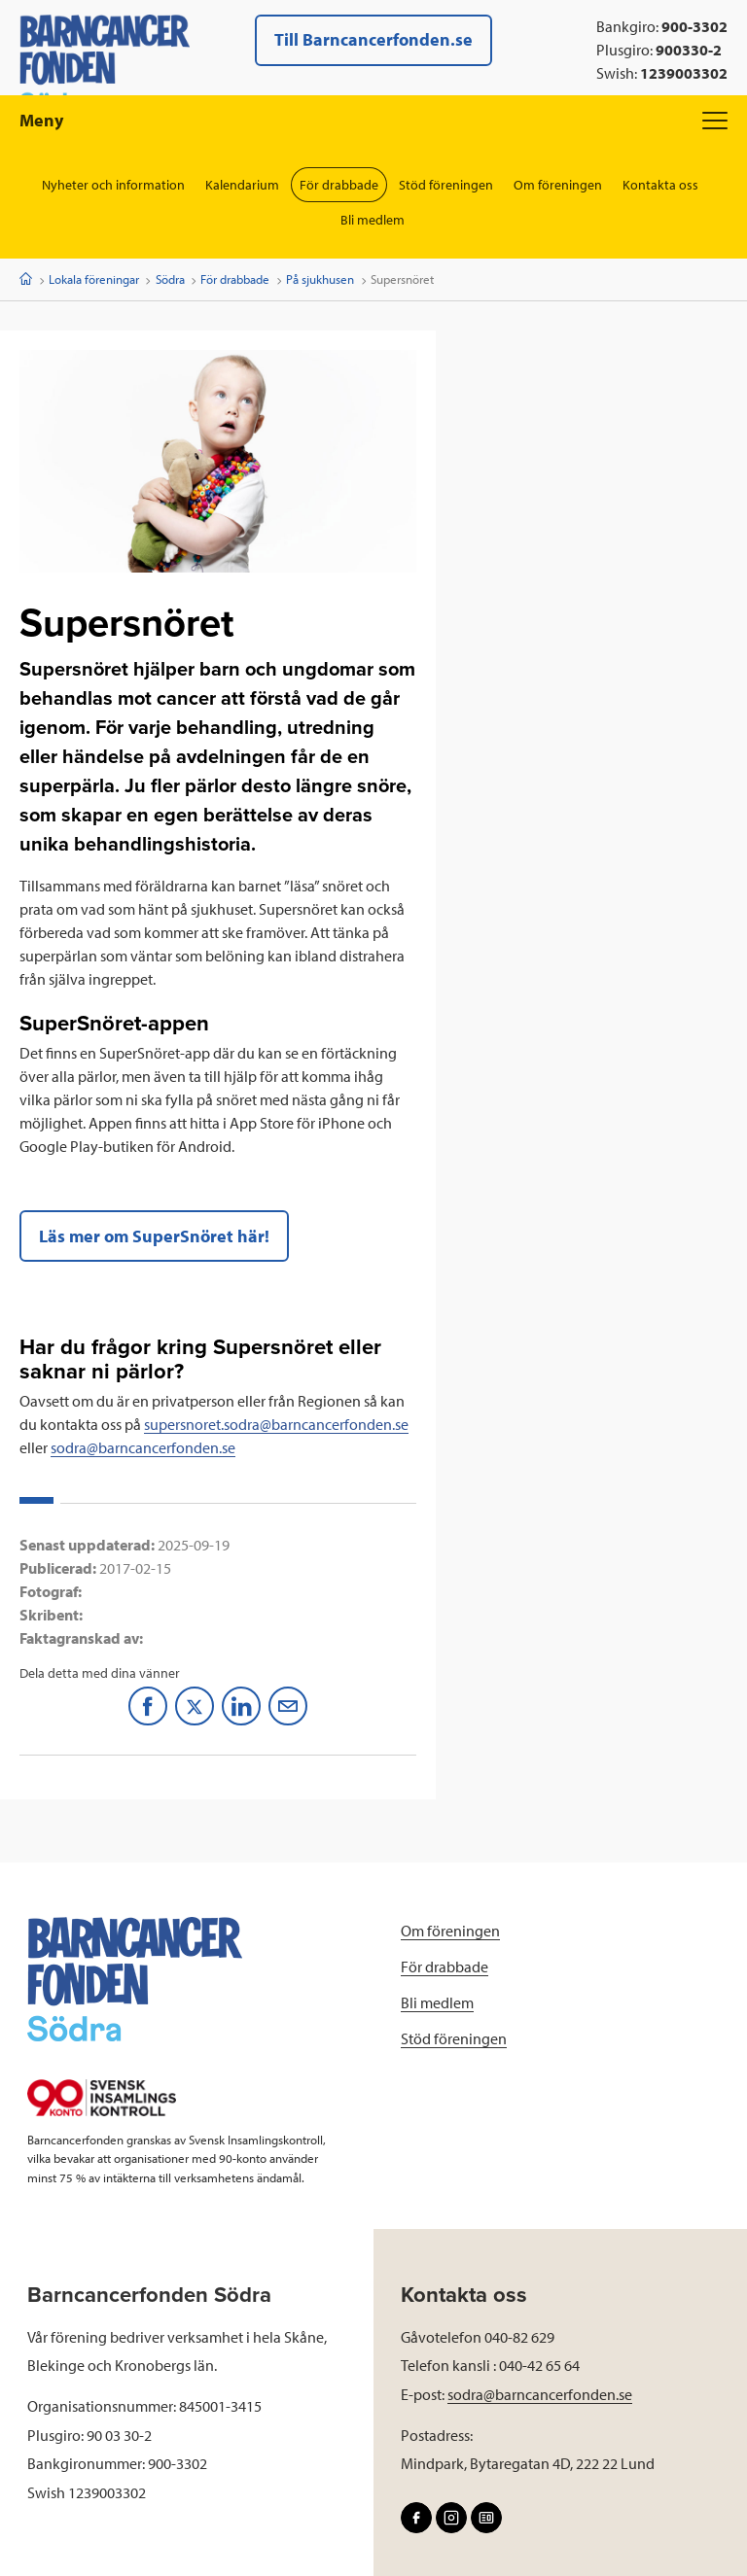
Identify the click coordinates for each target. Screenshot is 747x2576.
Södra (170, 279)
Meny (373, 120)
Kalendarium (242, 184)
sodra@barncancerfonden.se (143, 1447)
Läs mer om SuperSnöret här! (154, 1236)
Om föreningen (558, 184)
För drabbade (339, 184)
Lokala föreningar (94, 279)
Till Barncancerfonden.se (373, 39)
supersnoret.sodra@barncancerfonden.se (276, 1424)
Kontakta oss (660, 184)
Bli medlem (372, 219)
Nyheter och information (113, 184)
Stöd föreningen (446, 184)
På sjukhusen (320, 279)
